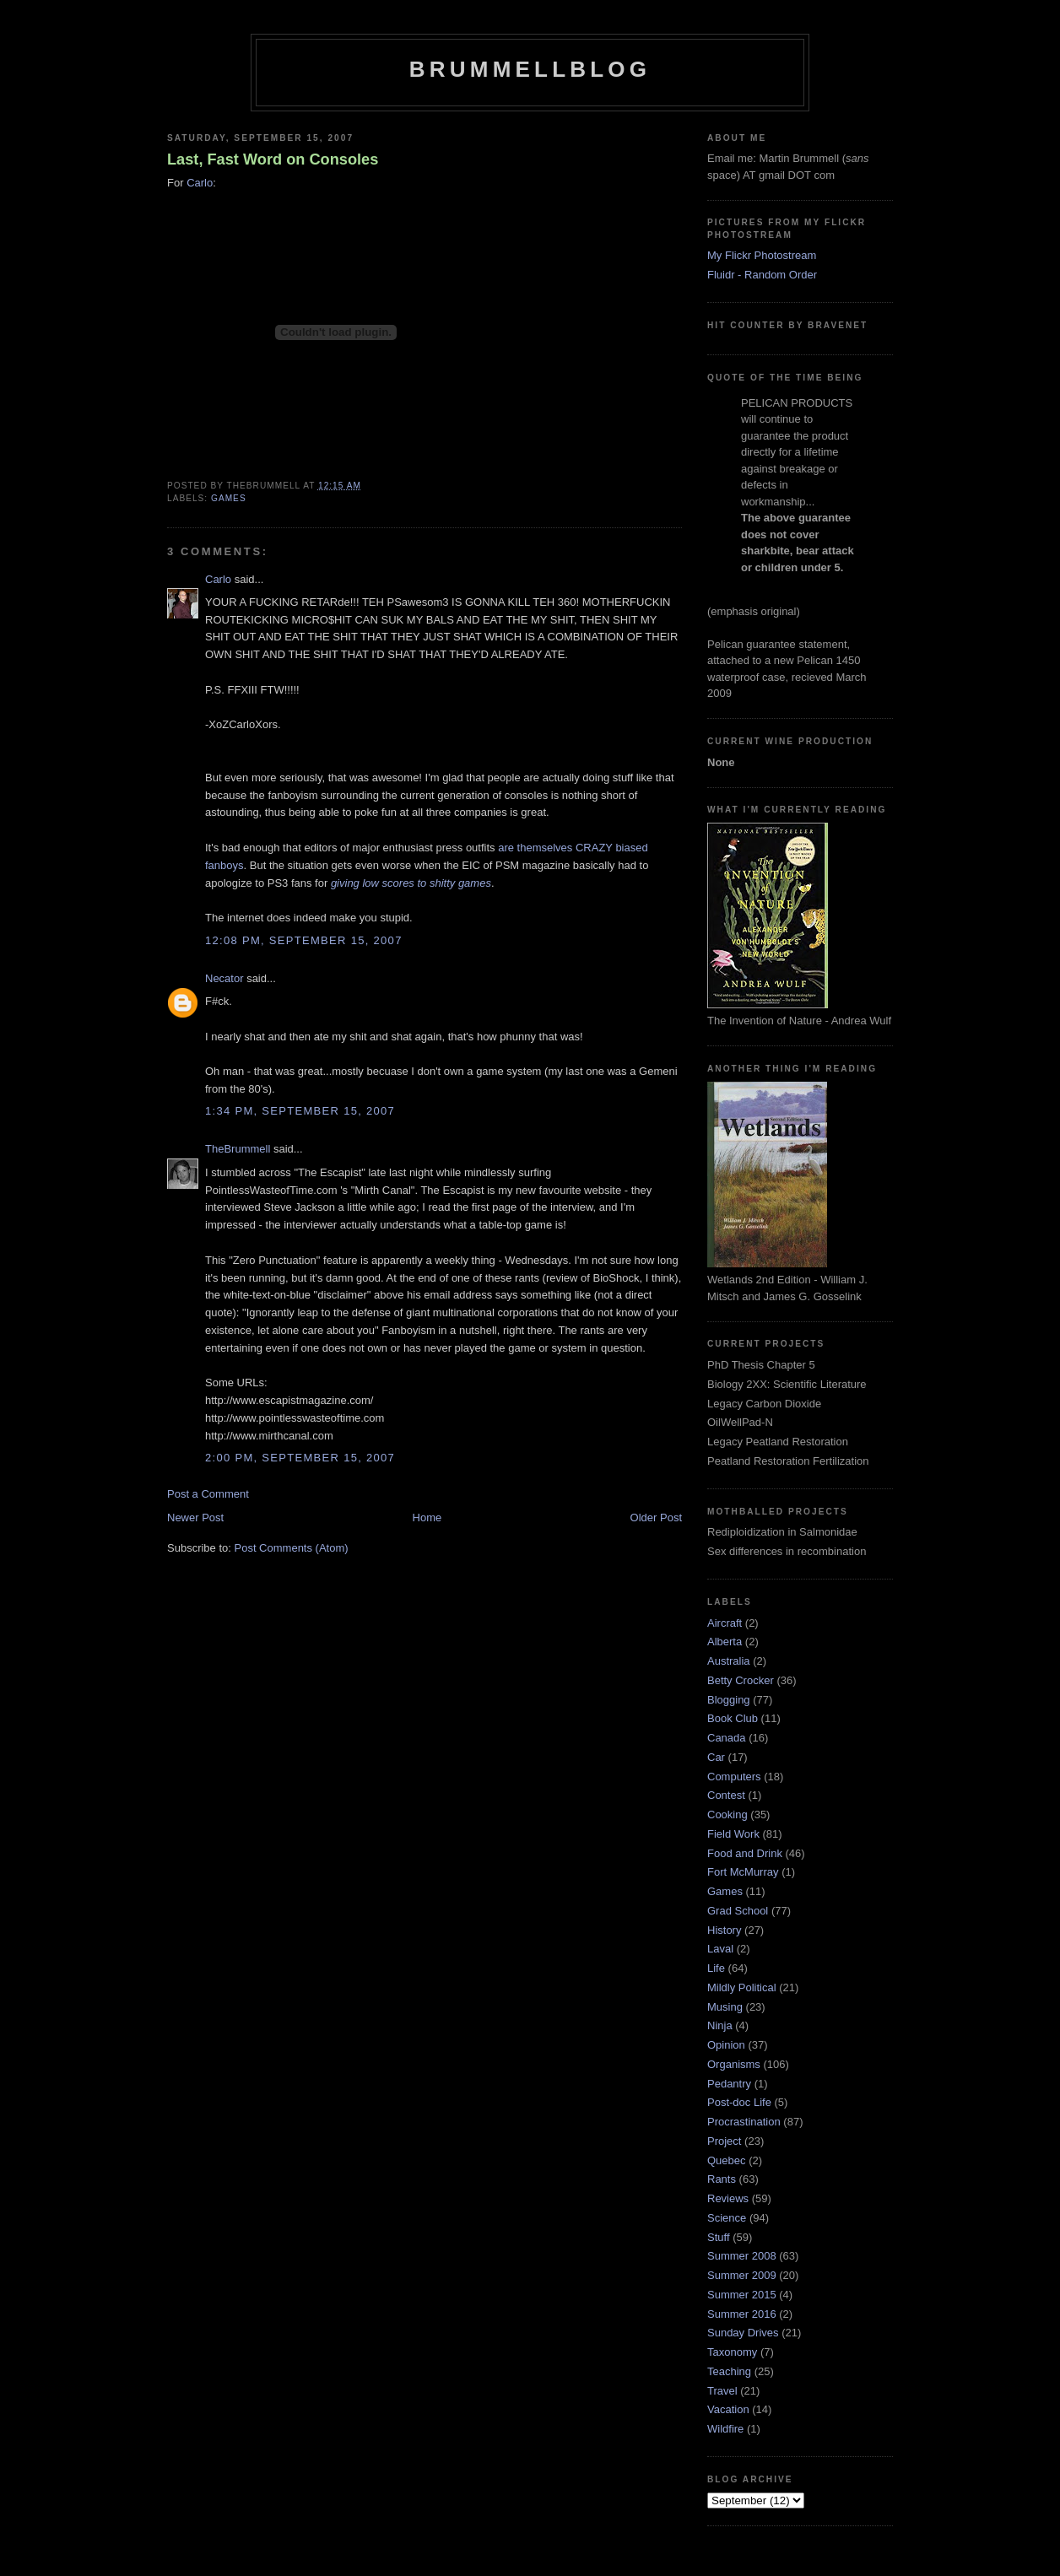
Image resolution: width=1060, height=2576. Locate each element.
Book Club (732, 1718)
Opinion (726, 2045)
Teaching (729, 2371)
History (724, 1930)
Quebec (726, 2160)
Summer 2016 (741, 2314)
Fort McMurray (743, 1872)
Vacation (728, 2409)
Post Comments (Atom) (292, 1548)
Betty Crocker (740, 1680)
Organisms (733, 2064)
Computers (734, 1776)
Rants (721, 2179)
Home (427, 1517)
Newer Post (195, 1517)
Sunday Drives (743, 2332)
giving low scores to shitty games (411, 883)
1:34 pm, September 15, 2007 (300, 1110)
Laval (720, 1948)
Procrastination (744, 2121)
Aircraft (724, 1623)
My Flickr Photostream (761, 255)
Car (716, 1757)
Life (716, 1968)
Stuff (718, 2237)
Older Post (656, 1517)
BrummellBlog (530, 69)
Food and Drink (744, 1853)
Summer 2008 (741, 2255)
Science (726, 2217)
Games (228, 498)
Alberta (724, 1641)
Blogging (728, 1699)
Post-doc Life (739, 2102)
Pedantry (729, 2083)
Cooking (727, 1814)
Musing (725, 2007)
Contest (726, 1795)
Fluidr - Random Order (762, 274)
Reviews (728, 2198)
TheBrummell (237, 1148)
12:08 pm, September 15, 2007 (304, 940)
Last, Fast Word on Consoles (272, 159)
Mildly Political (741, 1987)
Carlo (200, 182)
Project (724, 2141)
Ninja (720, 2025)
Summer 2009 (741, 2275)
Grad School (737, 1910)
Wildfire (725, 2428)
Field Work (733, 1834)
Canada (726, 1737)
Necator (224, 978)
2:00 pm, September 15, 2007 (300, 1457)
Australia (728, 1661)
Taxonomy (732, 2352)
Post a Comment (208, 1494)
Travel (722, 2390)
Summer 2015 (741, 2294)
